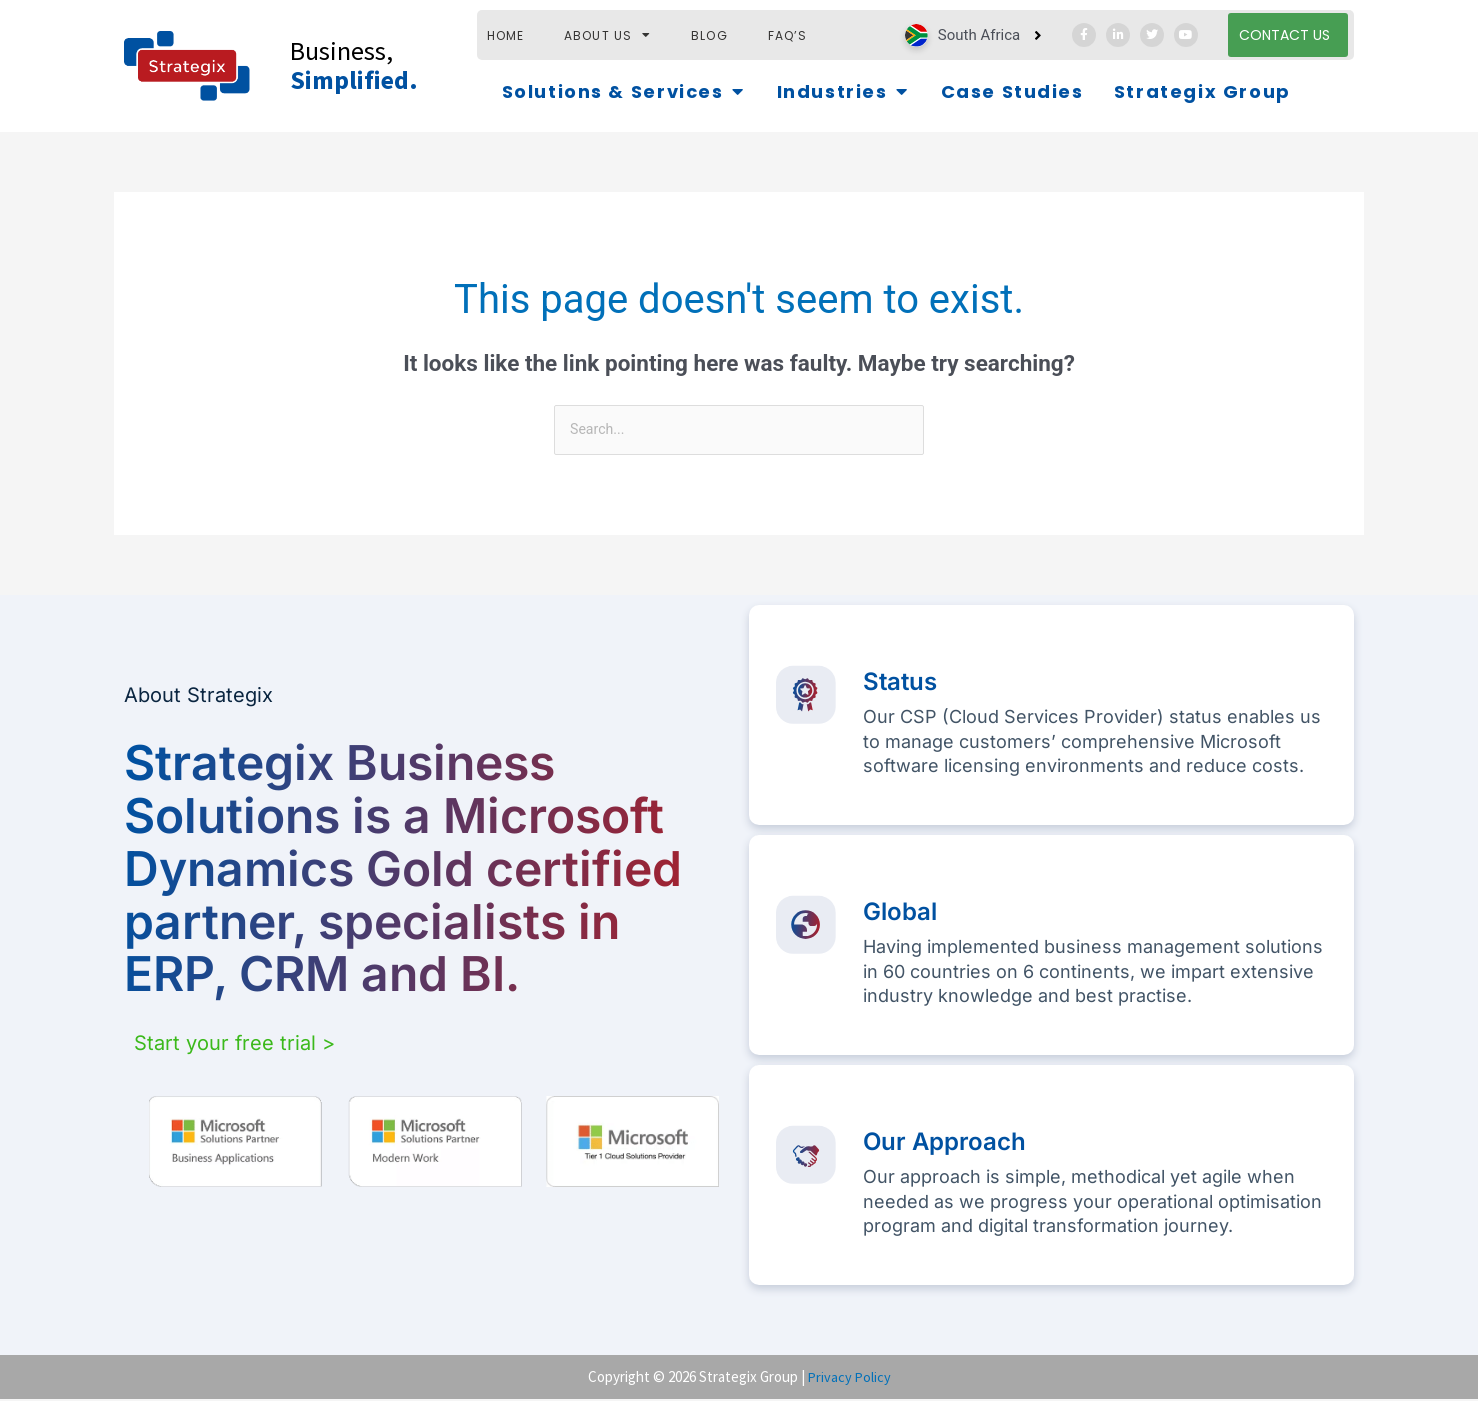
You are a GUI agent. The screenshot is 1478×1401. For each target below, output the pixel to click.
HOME (506, 35)
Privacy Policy (849, 1377)
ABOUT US (607, 35)
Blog (709, 35)
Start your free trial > (234, 1045)
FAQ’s (788, 35)
